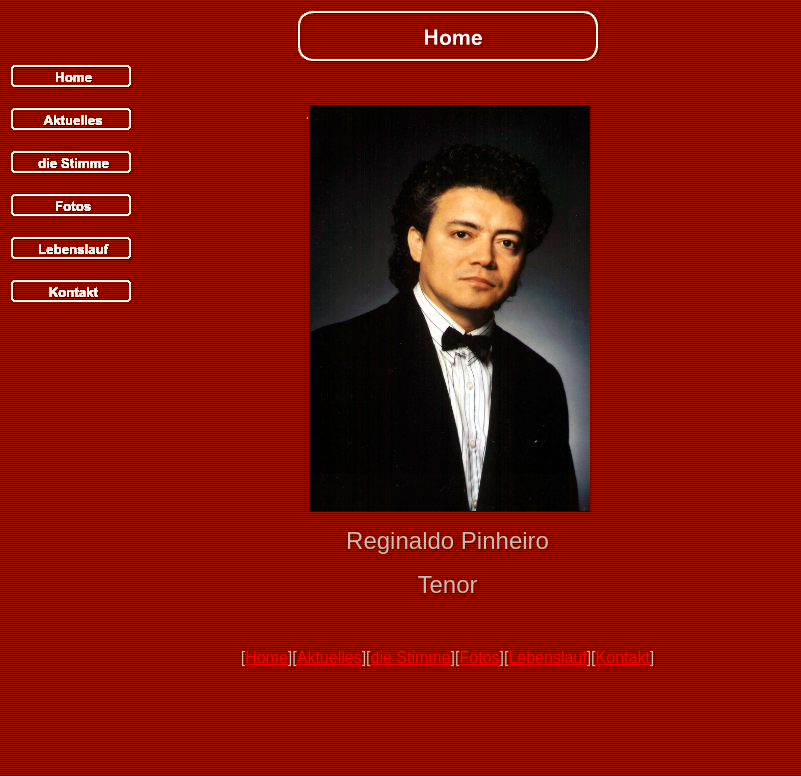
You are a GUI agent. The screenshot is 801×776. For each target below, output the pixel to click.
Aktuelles (329, 657)
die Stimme (411, 657)
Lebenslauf (547, 657)
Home (266, 657)
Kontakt (623, 657)
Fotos (479, 657)
